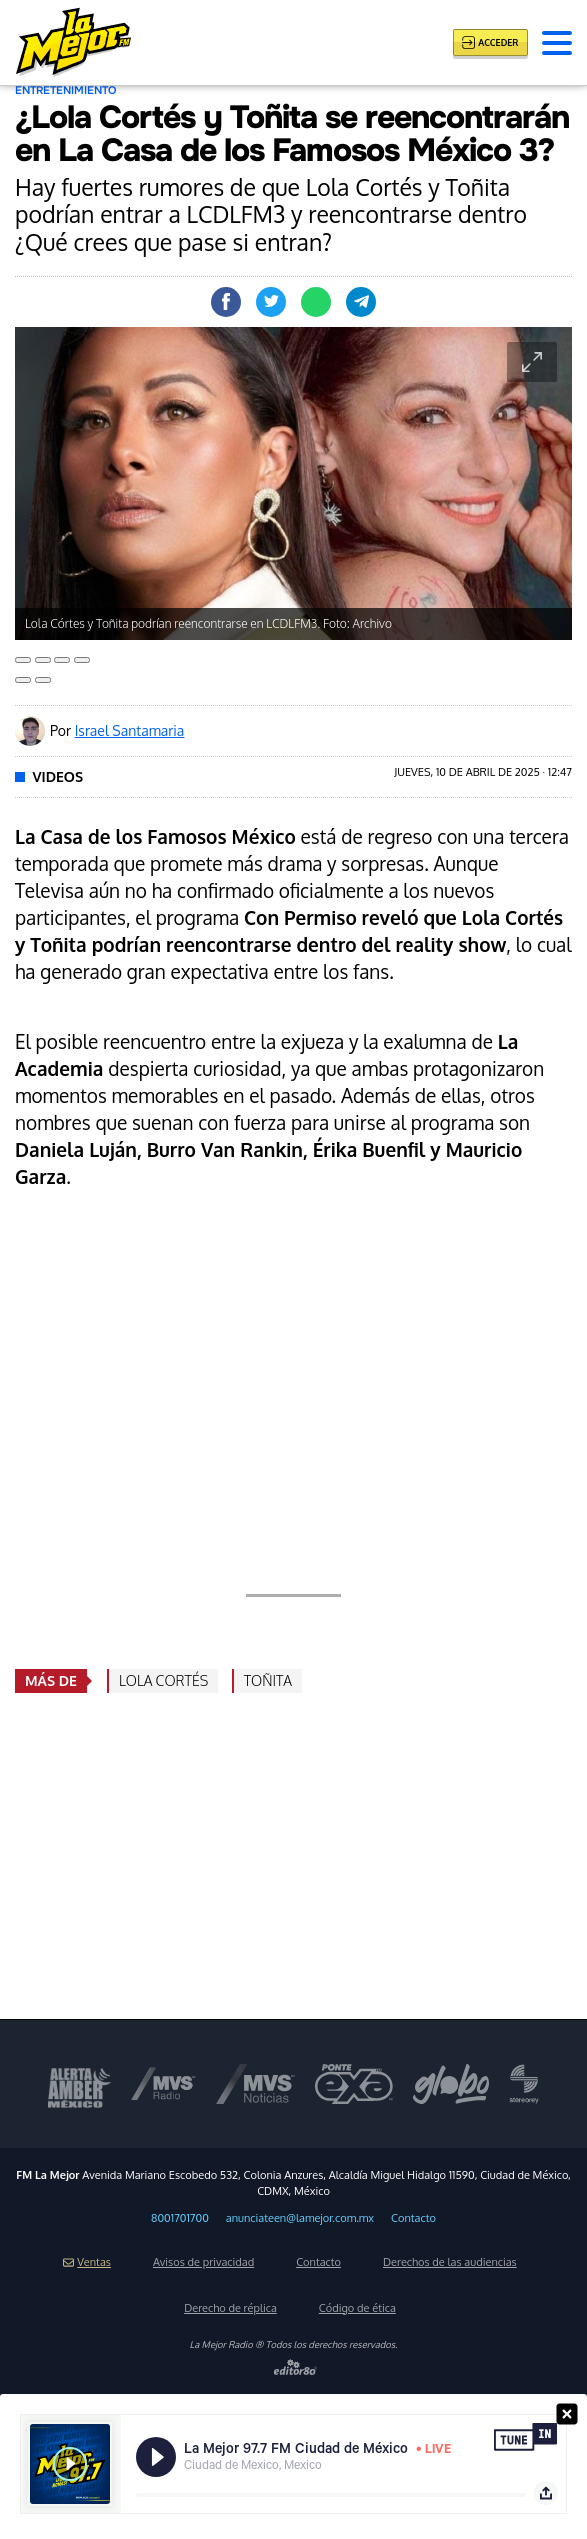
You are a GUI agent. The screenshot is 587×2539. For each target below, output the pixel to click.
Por (117, 730)
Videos (58, 776)
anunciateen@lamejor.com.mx (300, 2218)
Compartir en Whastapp (316, 302)
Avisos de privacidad (203, 2262)
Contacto (413, 2218)
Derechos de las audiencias (450, 2262)
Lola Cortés (163, 1680)
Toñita (268, 1680)
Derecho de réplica (230, 2308)
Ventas (87, 2262)
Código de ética (357, 2308)
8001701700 (180, 2218)
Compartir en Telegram (361, 302)
